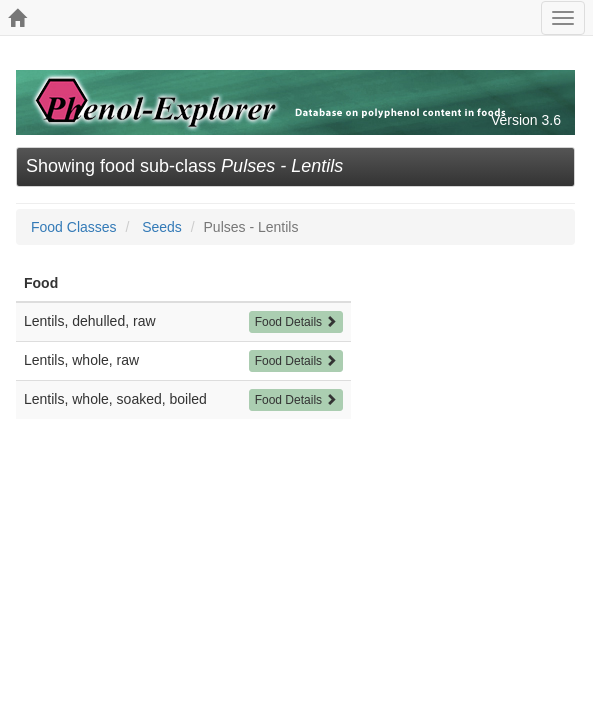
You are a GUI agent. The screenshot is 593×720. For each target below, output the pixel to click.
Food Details (296, 322)
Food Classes (74, 227)
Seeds (162, 227)
